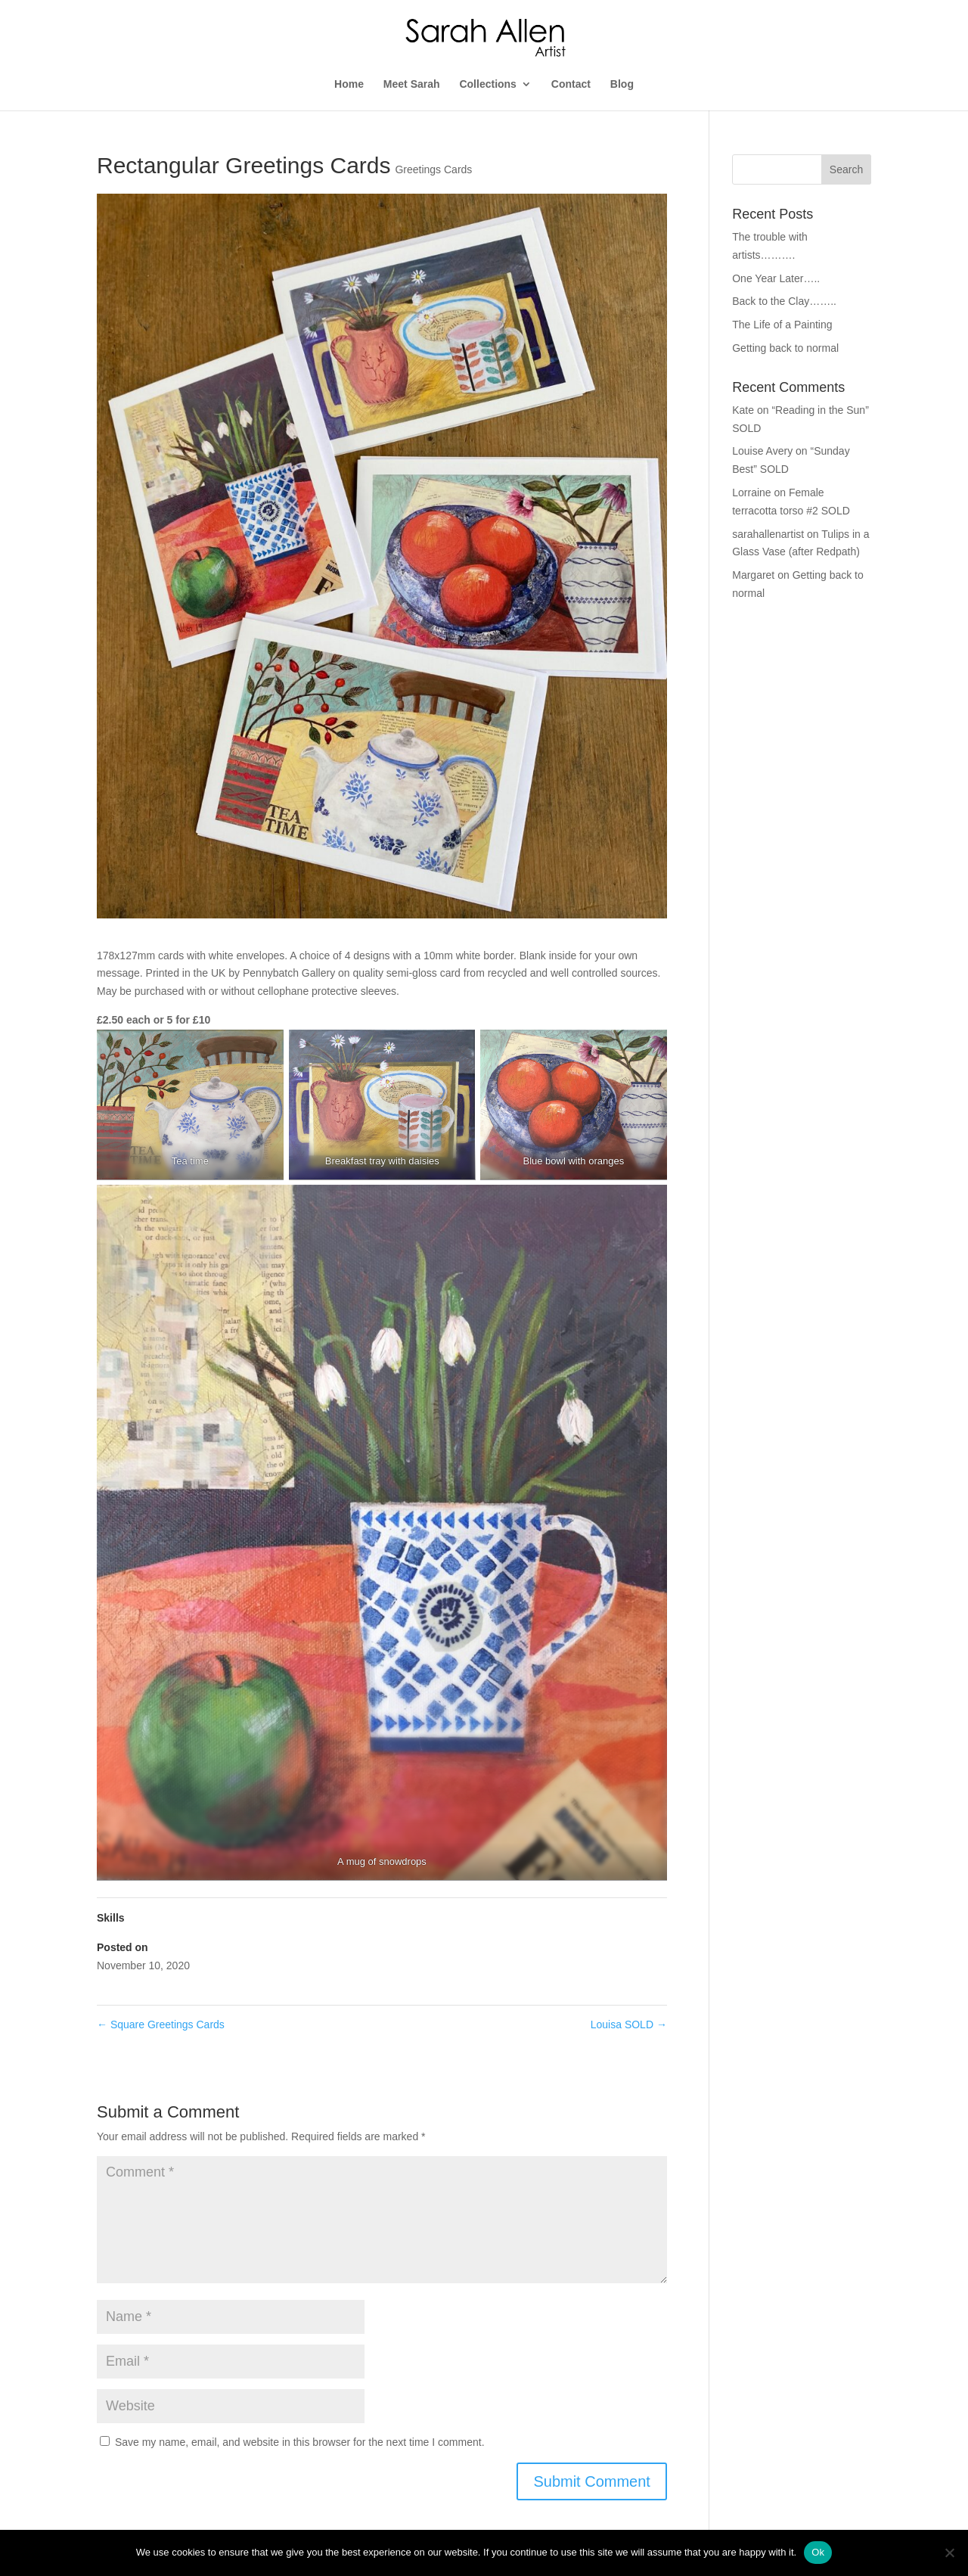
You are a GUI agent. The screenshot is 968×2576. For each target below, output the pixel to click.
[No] (949, 2552)
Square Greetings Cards (161, 2024)
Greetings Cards (433, 169)
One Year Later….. (776, 278)
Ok (817, 2552)
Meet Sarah (411, 84)
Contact (571, 84)
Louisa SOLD (629, 2024)
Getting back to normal (785, 348)
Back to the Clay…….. (784, 301)
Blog (622, 84)
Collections (487, 84)
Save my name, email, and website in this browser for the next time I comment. (300, 2442)
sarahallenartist (768, 534)
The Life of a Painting (782, 325)
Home (349, 84)
